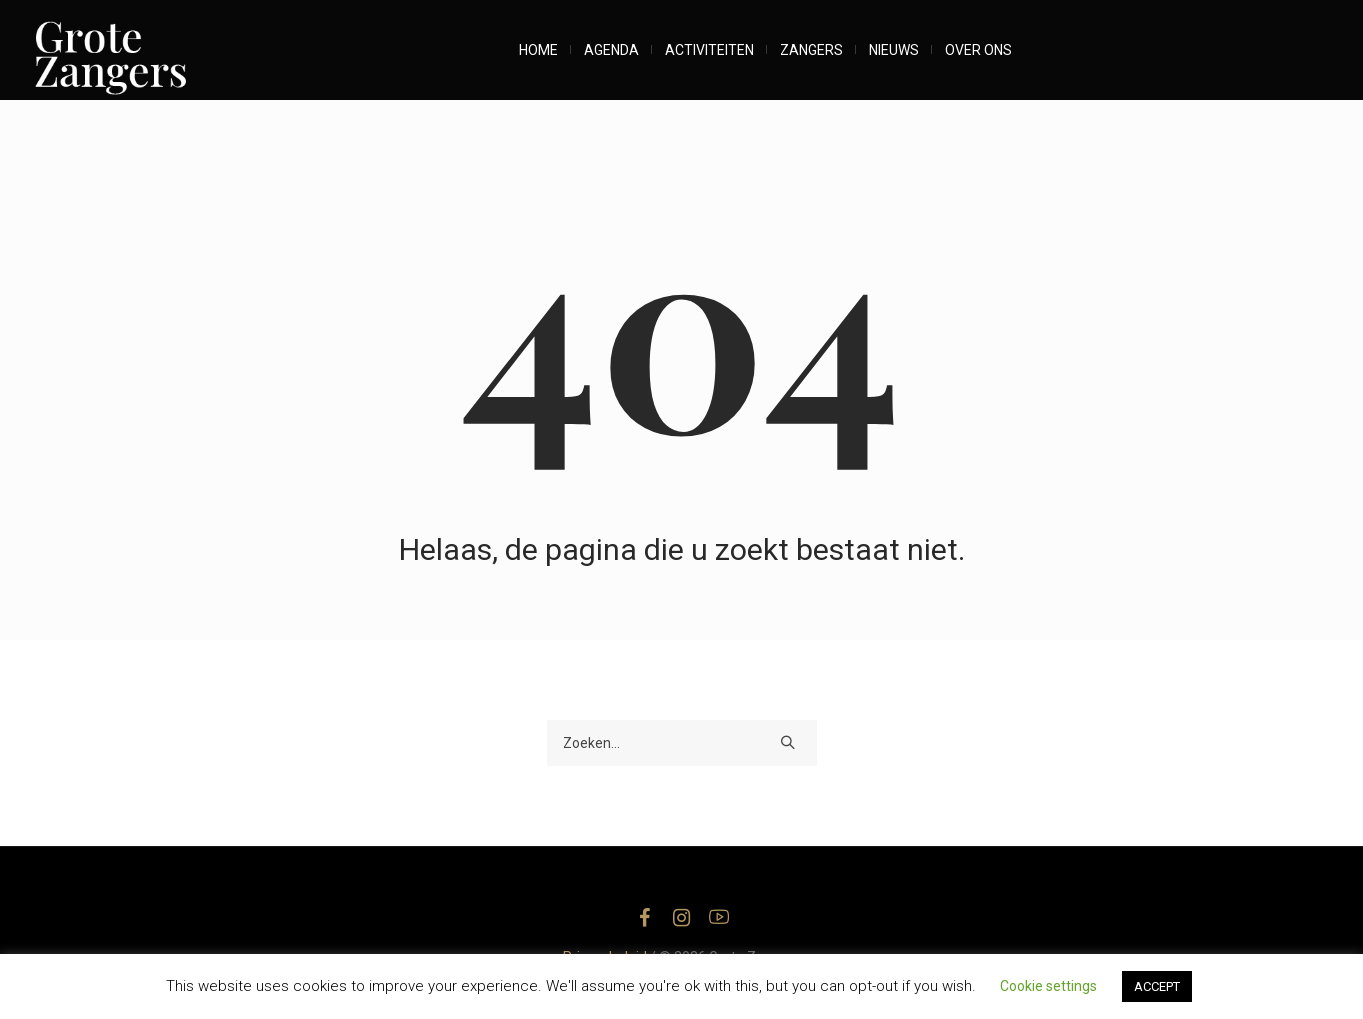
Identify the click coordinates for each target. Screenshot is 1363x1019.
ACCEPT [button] (1157, 986)
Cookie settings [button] (1048, 986)
